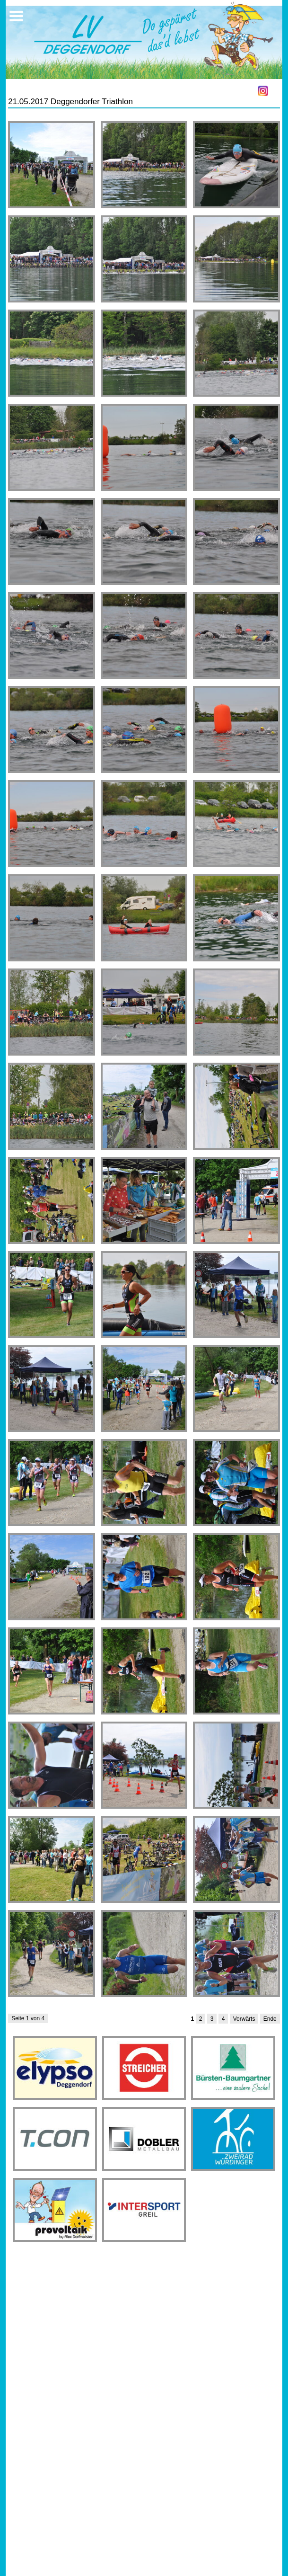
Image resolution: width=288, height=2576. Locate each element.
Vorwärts (244, 2019)
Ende (270, 2019)
